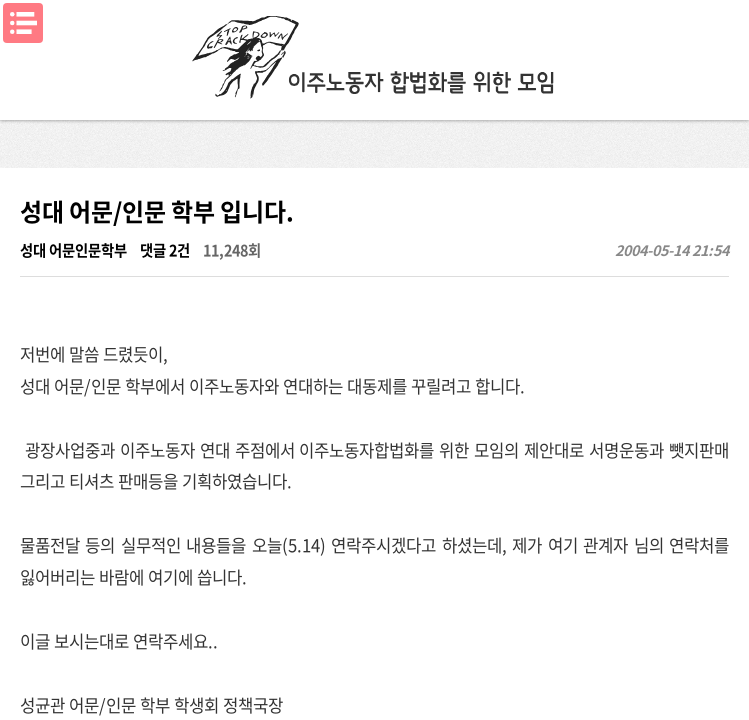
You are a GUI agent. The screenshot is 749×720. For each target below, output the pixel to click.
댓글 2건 (165, 250)
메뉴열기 (23, 23)
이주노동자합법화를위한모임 (375, 55)
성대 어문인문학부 (73, 250)
